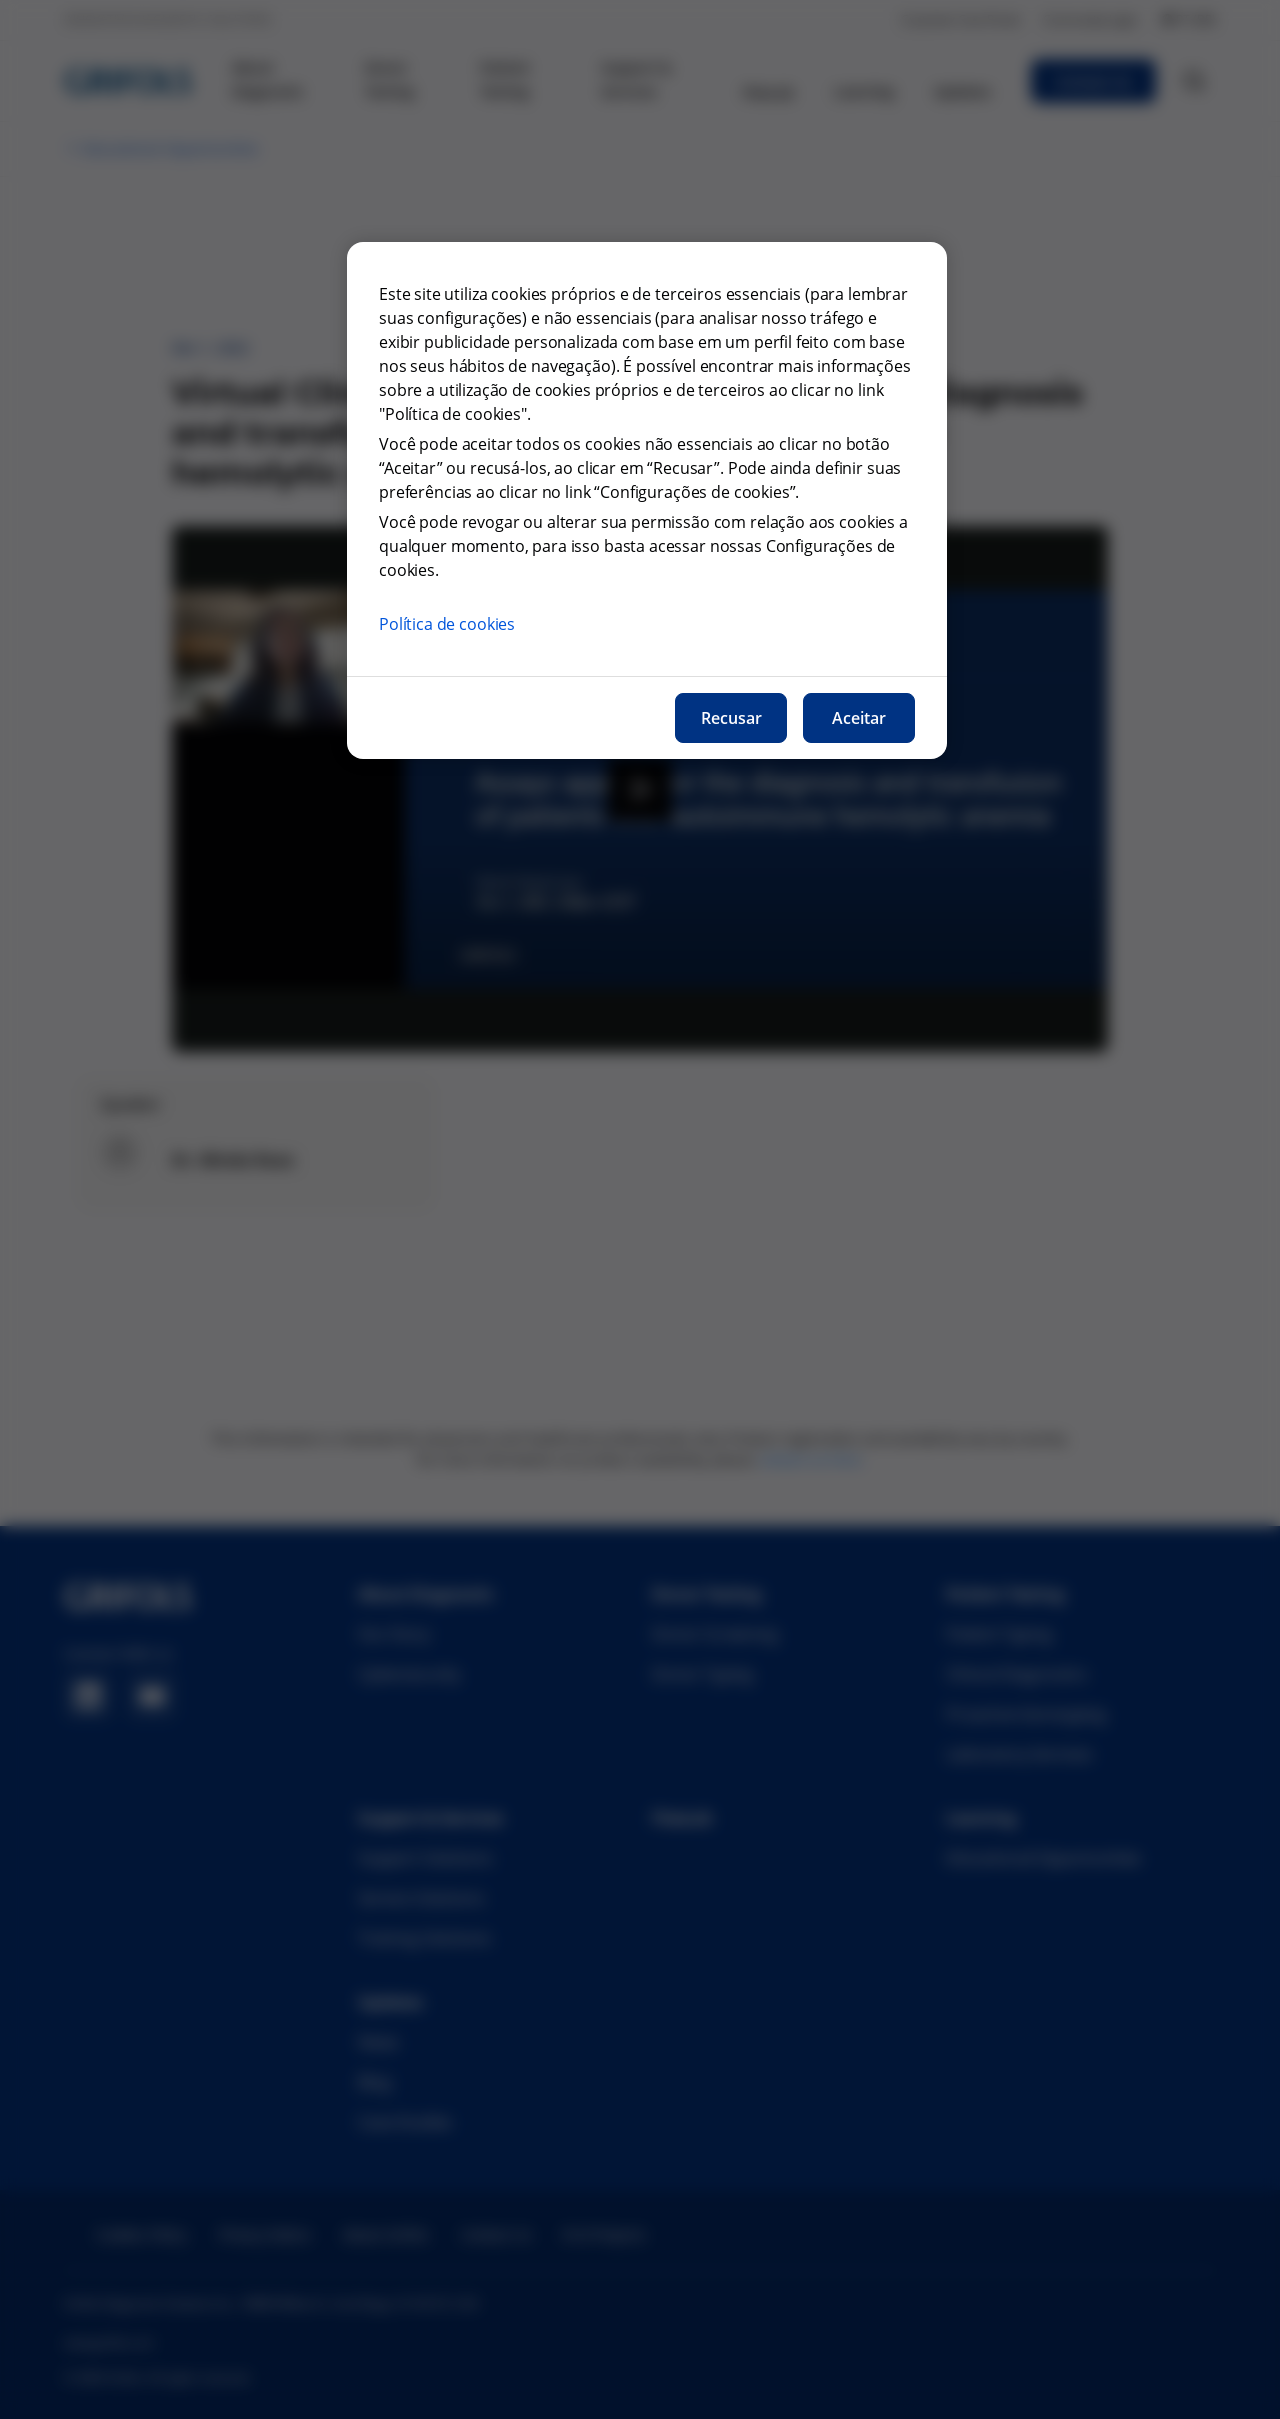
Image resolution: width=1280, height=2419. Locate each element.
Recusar (731, 718)
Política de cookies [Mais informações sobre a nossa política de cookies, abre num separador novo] (447, 624)
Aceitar (859, 718)
